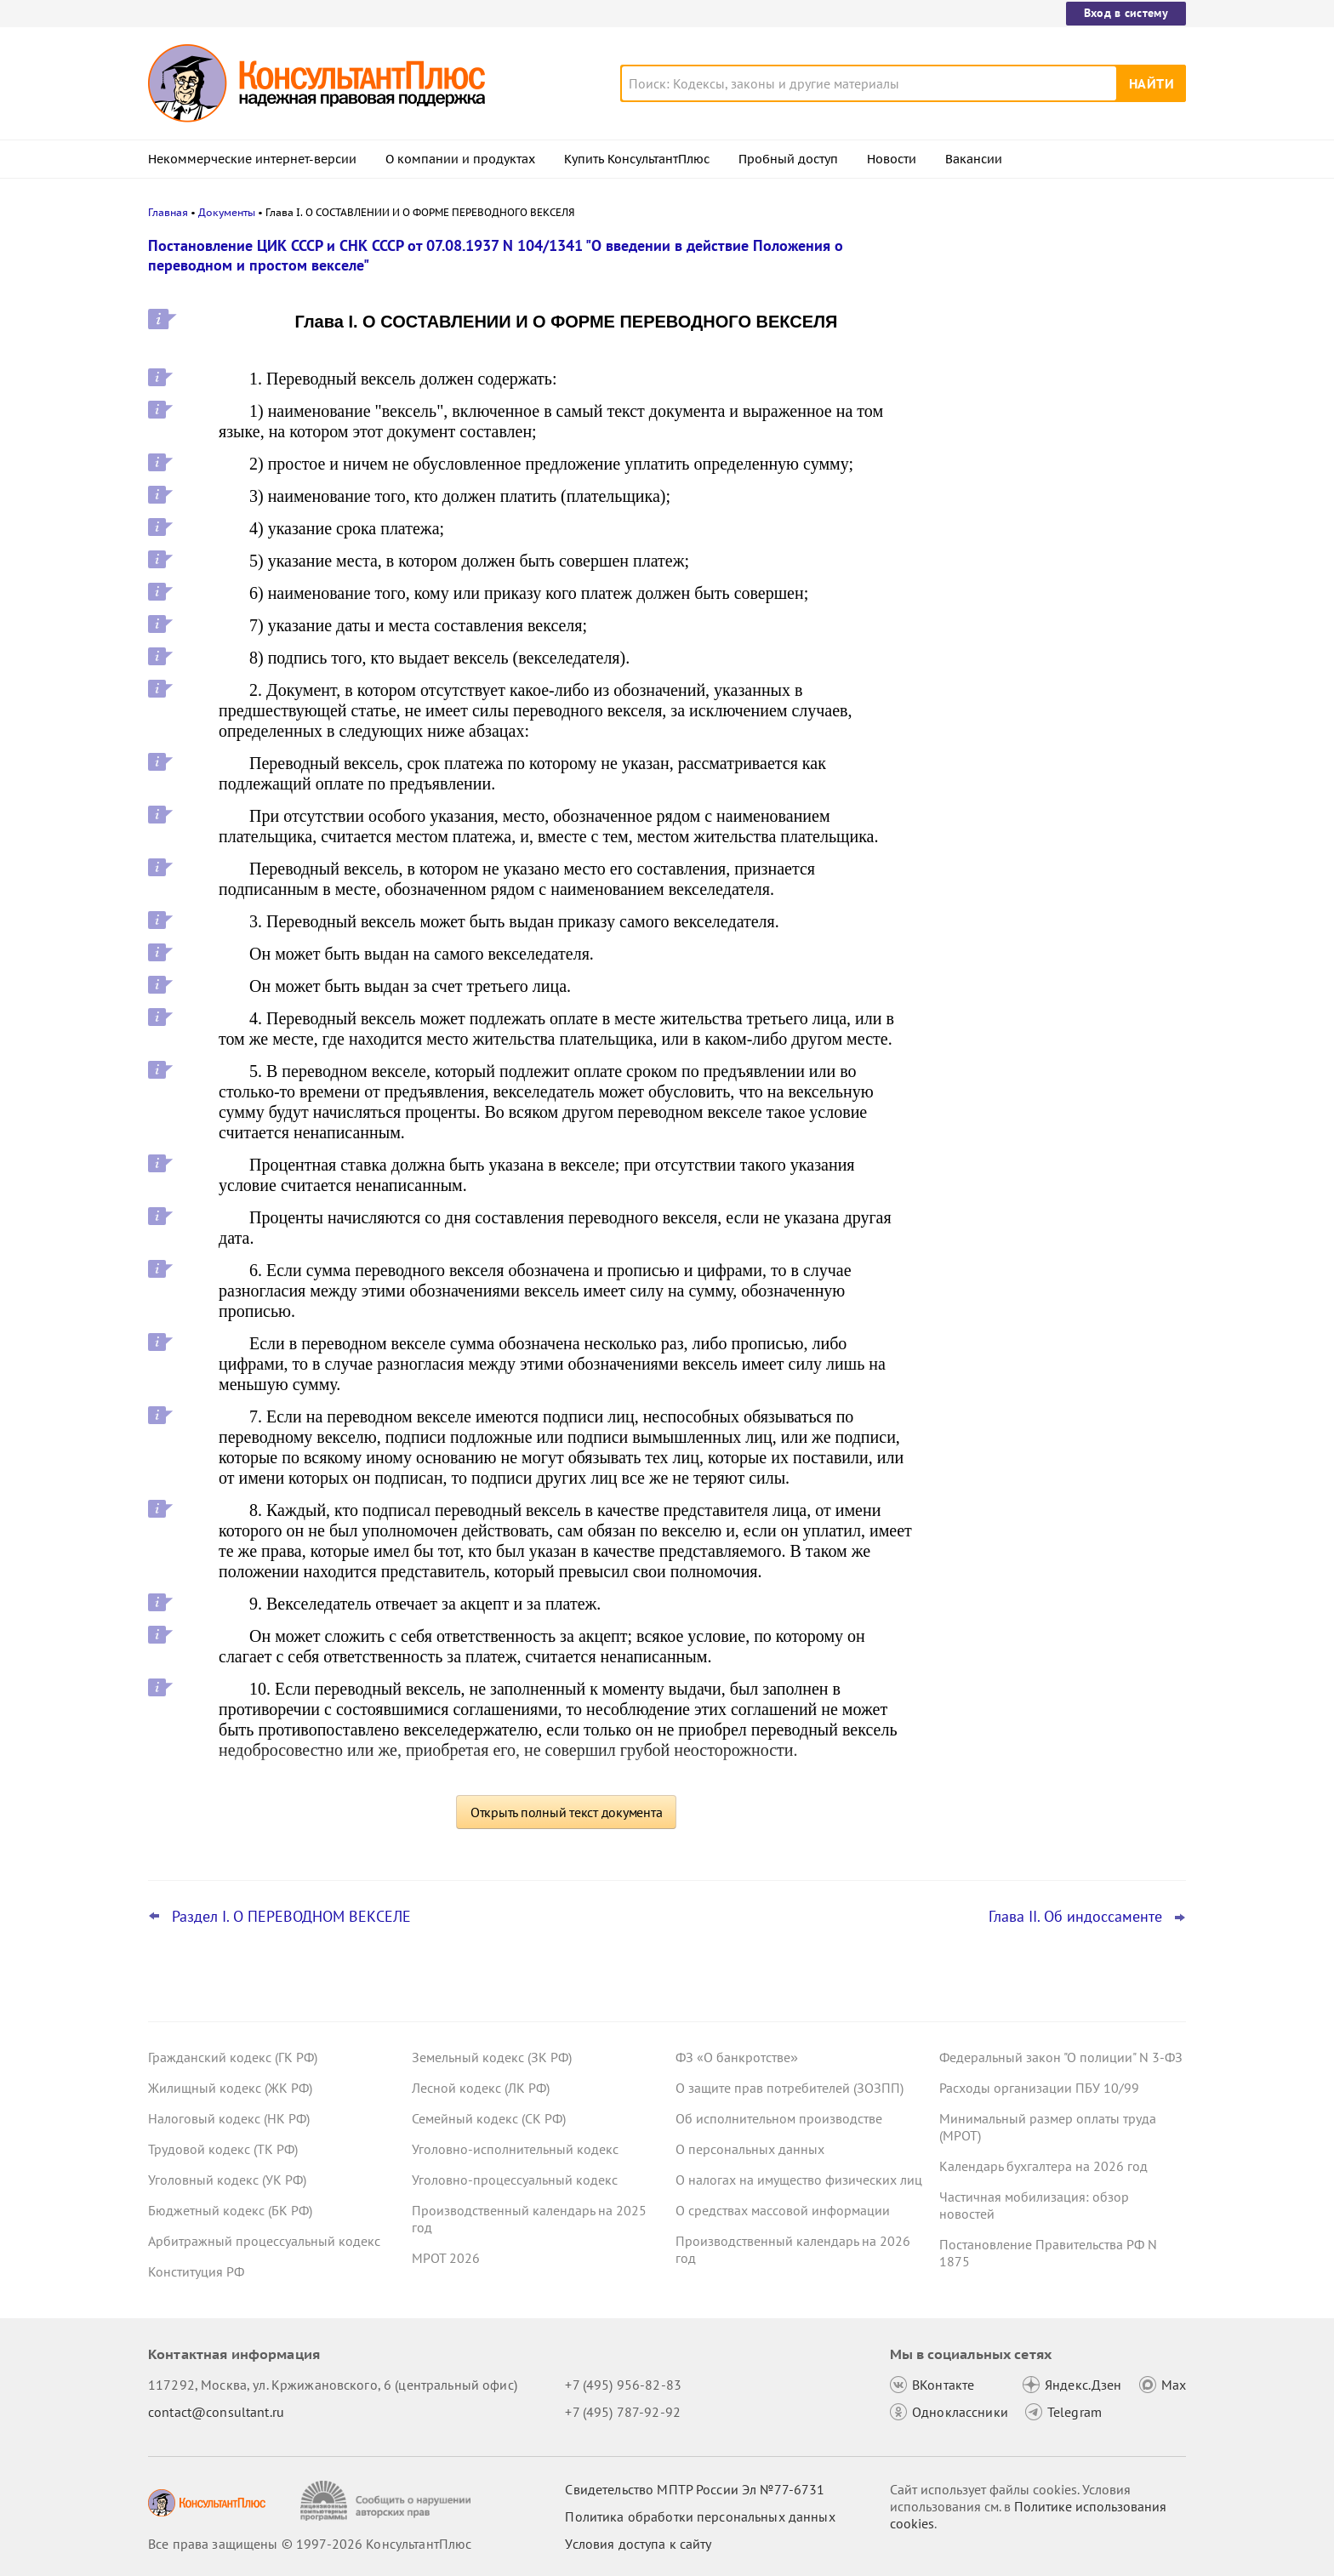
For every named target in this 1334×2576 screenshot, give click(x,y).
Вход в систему (1126, 12)
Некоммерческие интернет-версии (252, 159)
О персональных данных (750, 2148)
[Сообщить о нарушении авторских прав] (387, 2501)
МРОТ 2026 (446, 2257)
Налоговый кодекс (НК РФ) (229, 2118)
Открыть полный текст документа (566, 1812)
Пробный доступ (788, 159)
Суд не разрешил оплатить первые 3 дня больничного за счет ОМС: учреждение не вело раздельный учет (1057, 611)
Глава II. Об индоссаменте (1075, 1916)
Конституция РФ (196, 2271)
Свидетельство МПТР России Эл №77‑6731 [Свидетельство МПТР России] (694, 2489)
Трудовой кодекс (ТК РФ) (223, 2148)
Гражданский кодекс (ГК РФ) (232, 2057)
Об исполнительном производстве (779, 2118)
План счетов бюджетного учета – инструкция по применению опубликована (1043, 519)
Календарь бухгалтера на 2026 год (1043, 2165)
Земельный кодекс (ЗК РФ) (492, 2057)
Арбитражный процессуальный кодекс (264, 2240)
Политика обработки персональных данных (700, 2516)
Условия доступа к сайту (638, 2543)
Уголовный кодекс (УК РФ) (227, 2179)
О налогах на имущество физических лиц (799, 2179)
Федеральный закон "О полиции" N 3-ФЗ (1061, 2057)
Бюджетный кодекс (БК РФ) (230, 2210)
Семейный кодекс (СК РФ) (489, 2118)
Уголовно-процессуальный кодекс (515, 2179)
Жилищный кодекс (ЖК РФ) (230, 2087)
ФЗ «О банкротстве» (737, 2057)
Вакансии (973, 159)
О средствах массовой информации (783, 2210)
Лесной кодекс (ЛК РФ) (481, 2087)
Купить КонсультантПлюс (637, 159)
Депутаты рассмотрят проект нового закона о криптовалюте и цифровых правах (1052, 426)
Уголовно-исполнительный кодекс (515, 2148)
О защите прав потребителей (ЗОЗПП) (790, 2087)
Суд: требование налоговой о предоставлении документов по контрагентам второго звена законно (1054, 334)
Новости (891, 159)
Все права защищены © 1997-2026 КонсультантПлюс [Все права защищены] (309, 2543)
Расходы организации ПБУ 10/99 (1039, 2087)
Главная (168, 212)
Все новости (983, 666)
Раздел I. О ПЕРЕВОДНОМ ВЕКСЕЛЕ (291, 1916)
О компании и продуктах (460, 159)
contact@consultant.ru (216, 2411)
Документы (226, 212)
